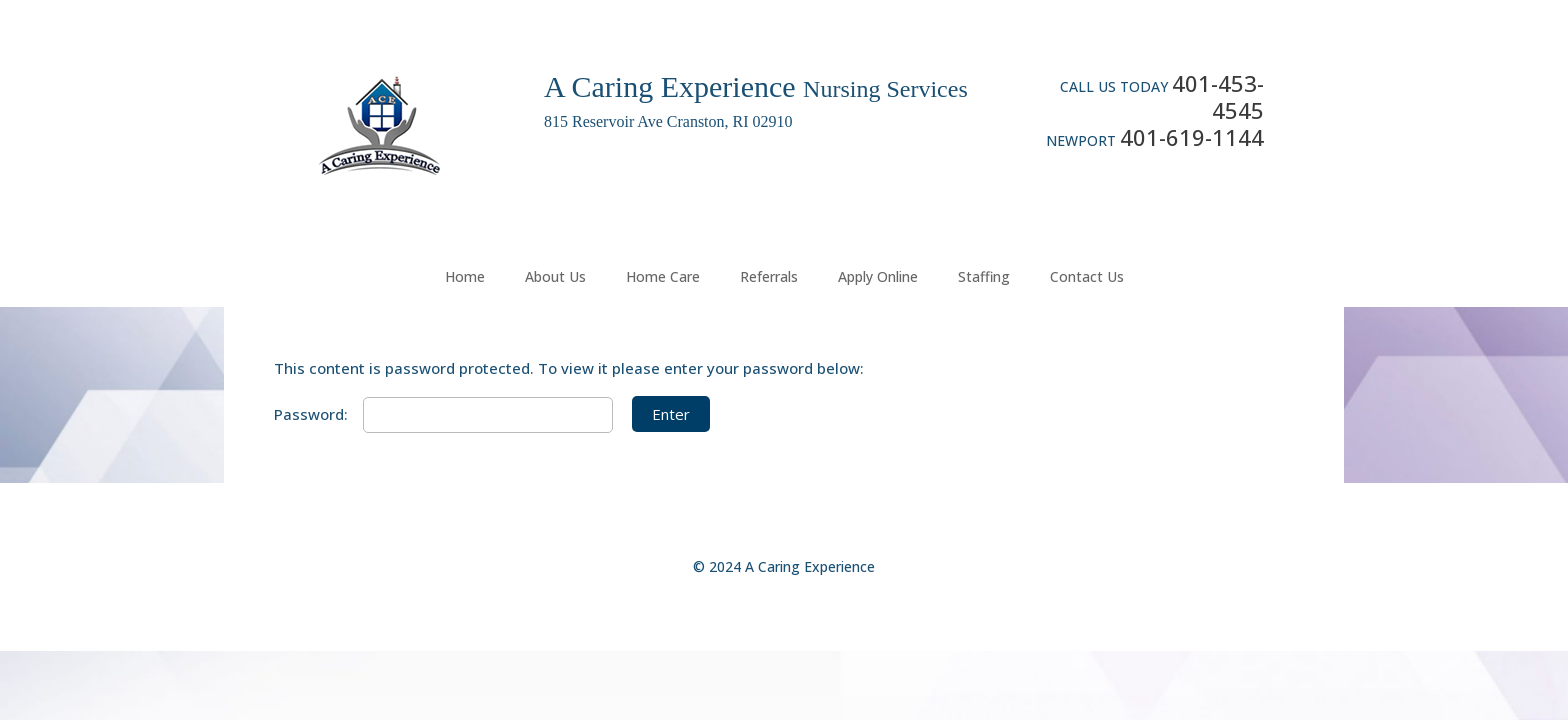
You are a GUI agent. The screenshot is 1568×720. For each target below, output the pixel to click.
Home (465, 276)
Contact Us (1087, 276)
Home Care (663, 276)
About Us (555, 276)
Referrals (769, 276)
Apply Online (878, 276)
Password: (443, 414)
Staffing (984, 276)
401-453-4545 (1218, 96)
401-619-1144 (1192, 137)
